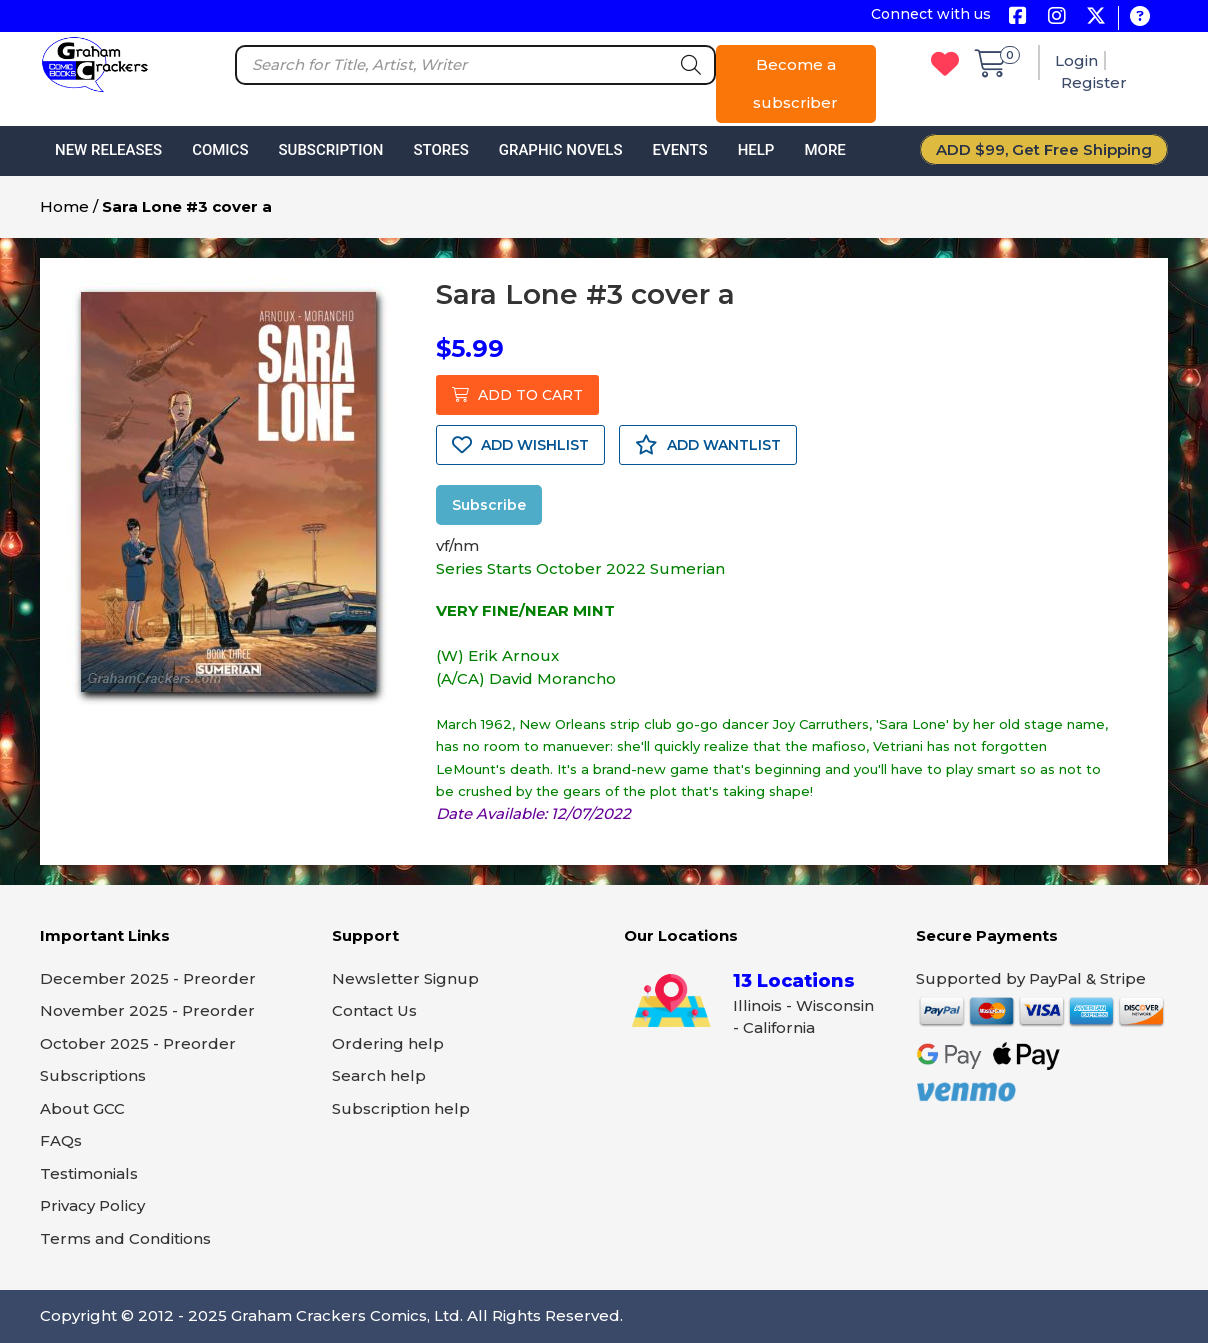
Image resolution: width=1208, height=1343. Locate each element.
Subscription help (401, 1108)
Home (64, 206)
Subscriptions (93, 1075)
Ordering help (388, 1043)
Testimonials (89, 1173)
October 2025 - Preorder (138, 1043)
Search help (379, 1075)
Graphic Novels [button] (561, 150)
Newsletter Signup (405, 978)
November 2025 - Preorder (147, 1010)
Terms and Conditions (125, 1238)
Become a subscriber (795, 83)
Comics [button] (220, 150)
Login (1076, 60)
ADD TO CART (517, 395)
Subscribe (489, 505)
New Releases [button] (108, 150)
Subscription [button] (331, 150)
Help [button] (756, 150)
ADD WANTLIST (708, 445)
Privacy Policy (92, 1205)
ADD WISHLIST (520, 445)
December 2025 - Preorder (148, 978)
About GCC (82, 1108)
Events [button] (679, 150)
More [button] (824, 150)
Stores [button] (440, 150)
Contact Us (374, 1010)
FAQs (61, 1140)
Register (1094, 82)
